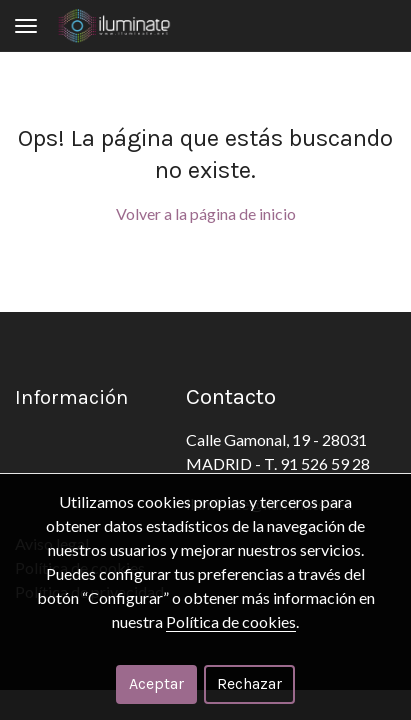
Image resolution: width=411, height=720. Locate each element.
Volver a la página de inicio (206, 213)
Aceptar (156, 683)
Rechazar (249, 683)
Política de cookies (231, 621)
